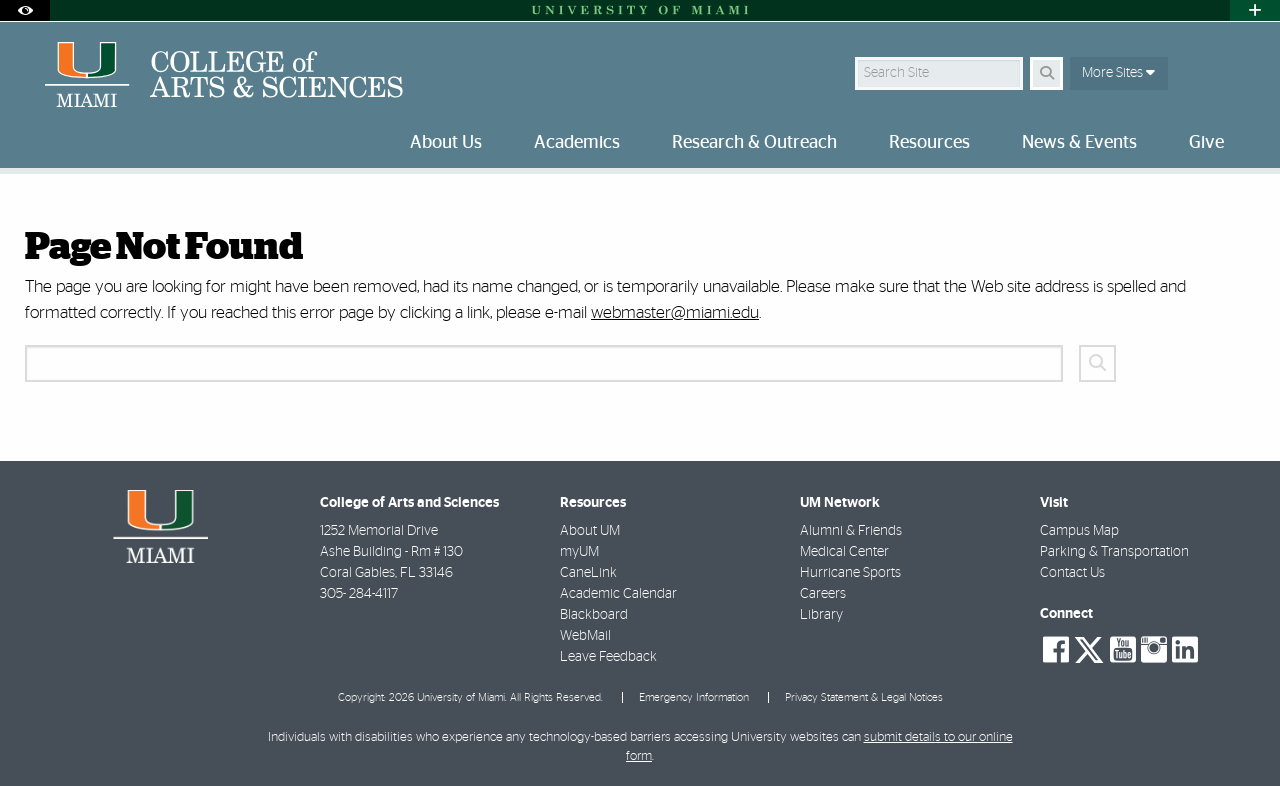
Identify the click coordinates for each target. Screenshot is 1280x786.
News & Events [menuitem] (1079, 143)
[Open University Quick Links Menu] (1255, 10)
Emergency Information (694, 697)
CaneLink (588, 573)
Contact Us (1072, 573)
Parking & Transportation (1114, 552)
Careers (823, 594)
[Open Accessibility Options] (25, 10)
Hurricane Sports (850, 573)
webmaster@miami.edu (675, 312)
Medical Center (844, 552)
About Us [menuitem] (446, 143)
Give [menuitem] (1206, 143)
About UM (590, 531)
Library (821, 615)
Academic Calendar (618, 594)
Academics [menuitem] (577, 143)
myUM (579, 552)
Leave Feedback (608, 657)
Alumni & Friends (851, 531)
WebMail (585, 636)
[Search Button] (1046, 73)
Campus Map (1079, 531)
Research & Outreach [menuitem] (754, 143)
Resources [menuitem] (929, 143)
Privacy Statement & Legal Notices (864, 697)
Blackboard (594, 615)
